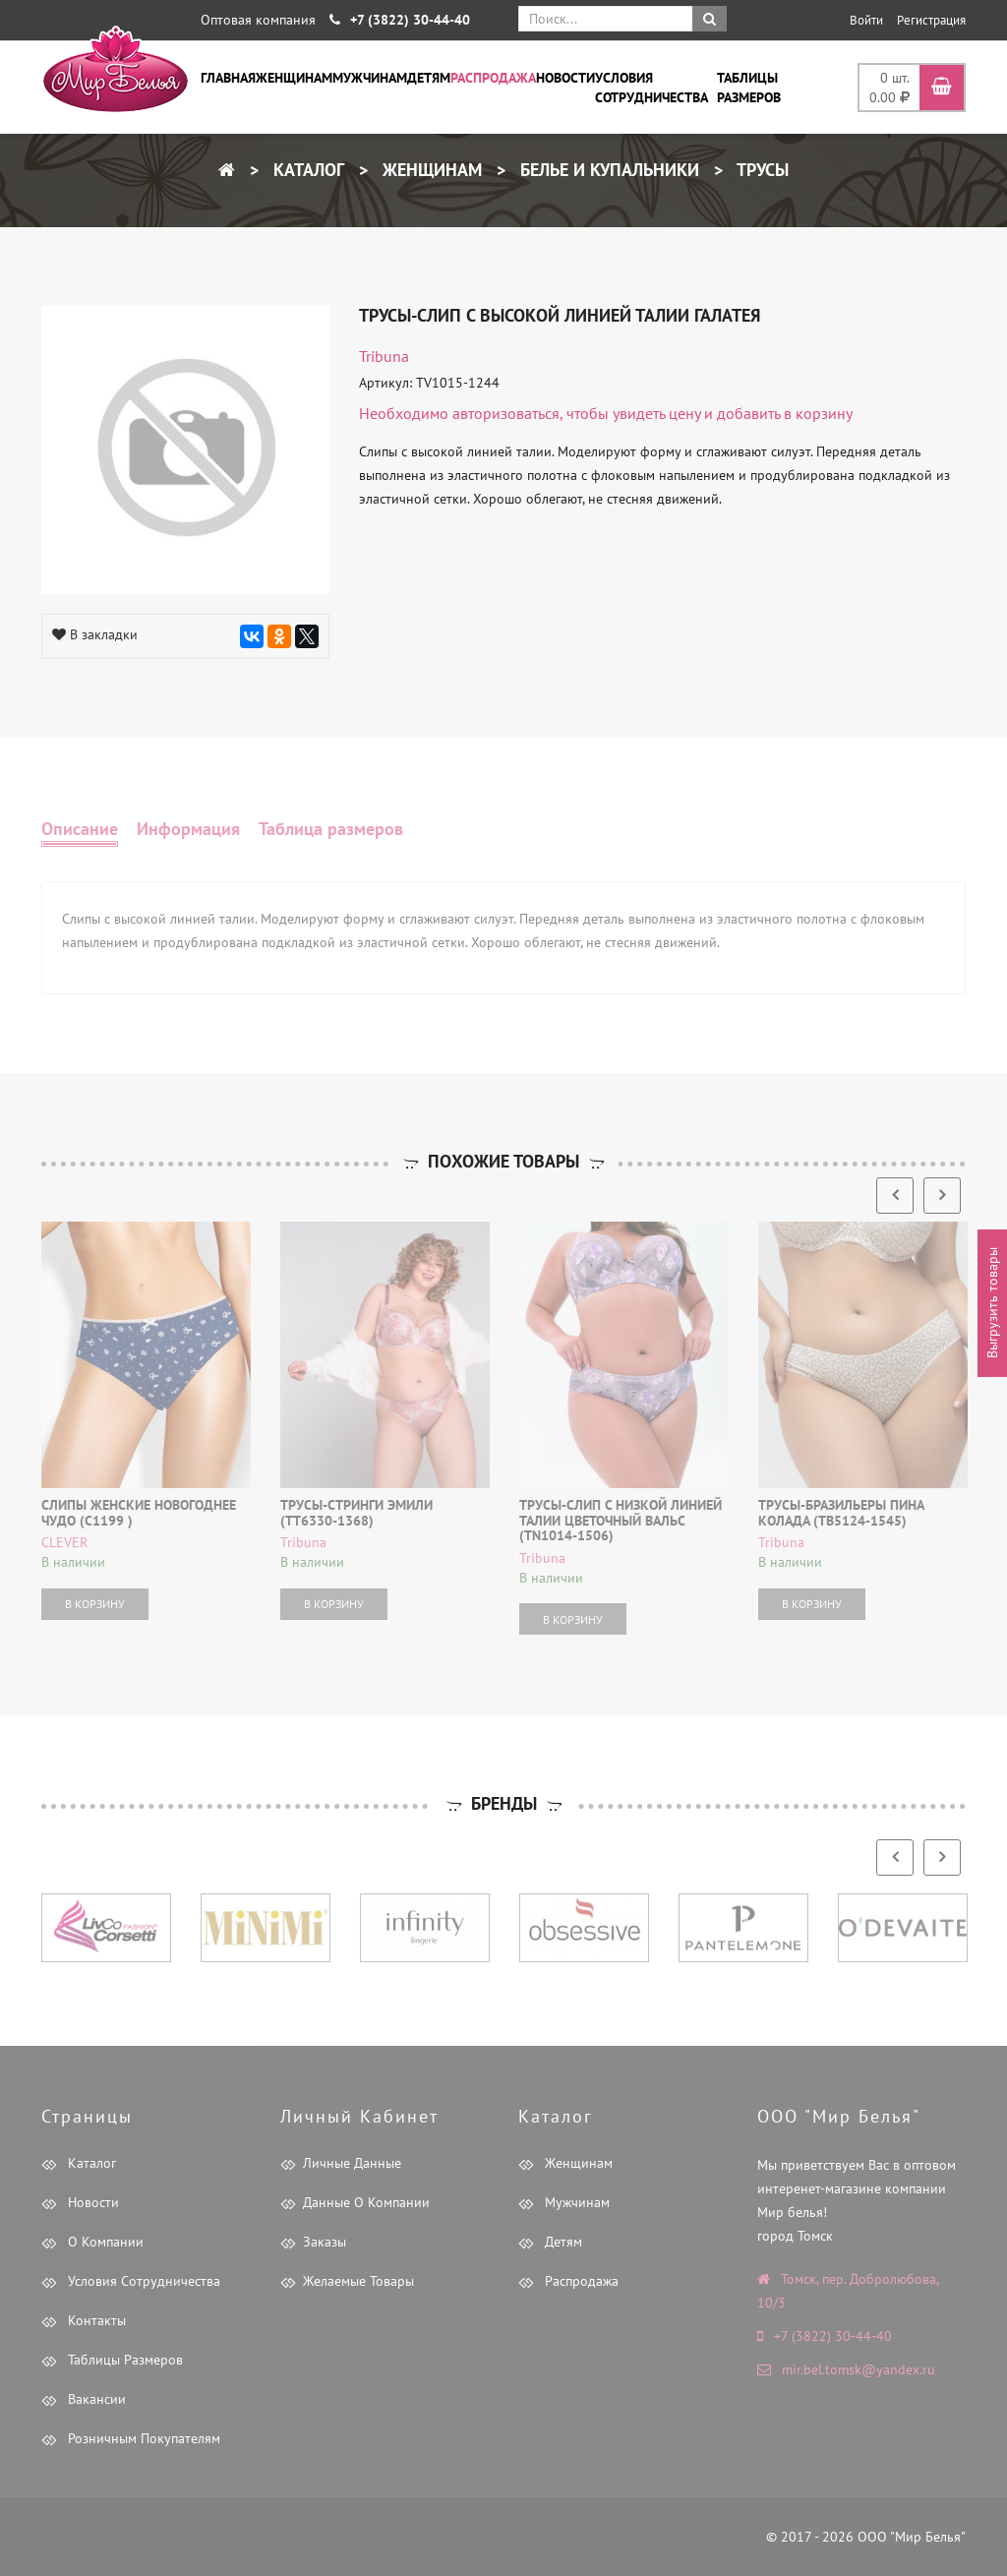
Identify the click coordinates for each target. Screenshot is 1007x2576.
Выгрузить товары (992, 1302)
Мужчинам (369, 78)
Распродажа (493, 78)
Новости (565, 78)
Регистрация (931, 20)
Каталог (306, 169)
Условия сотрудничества (651, 87)
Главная (228, 78)
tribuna (384, 356)
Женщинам (294, 78)
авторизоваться (506, 413)
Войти (866, 20)
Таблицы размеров (749, 87)
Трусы (761, 169)
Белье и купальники (607, 169)
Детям (428, 78)
